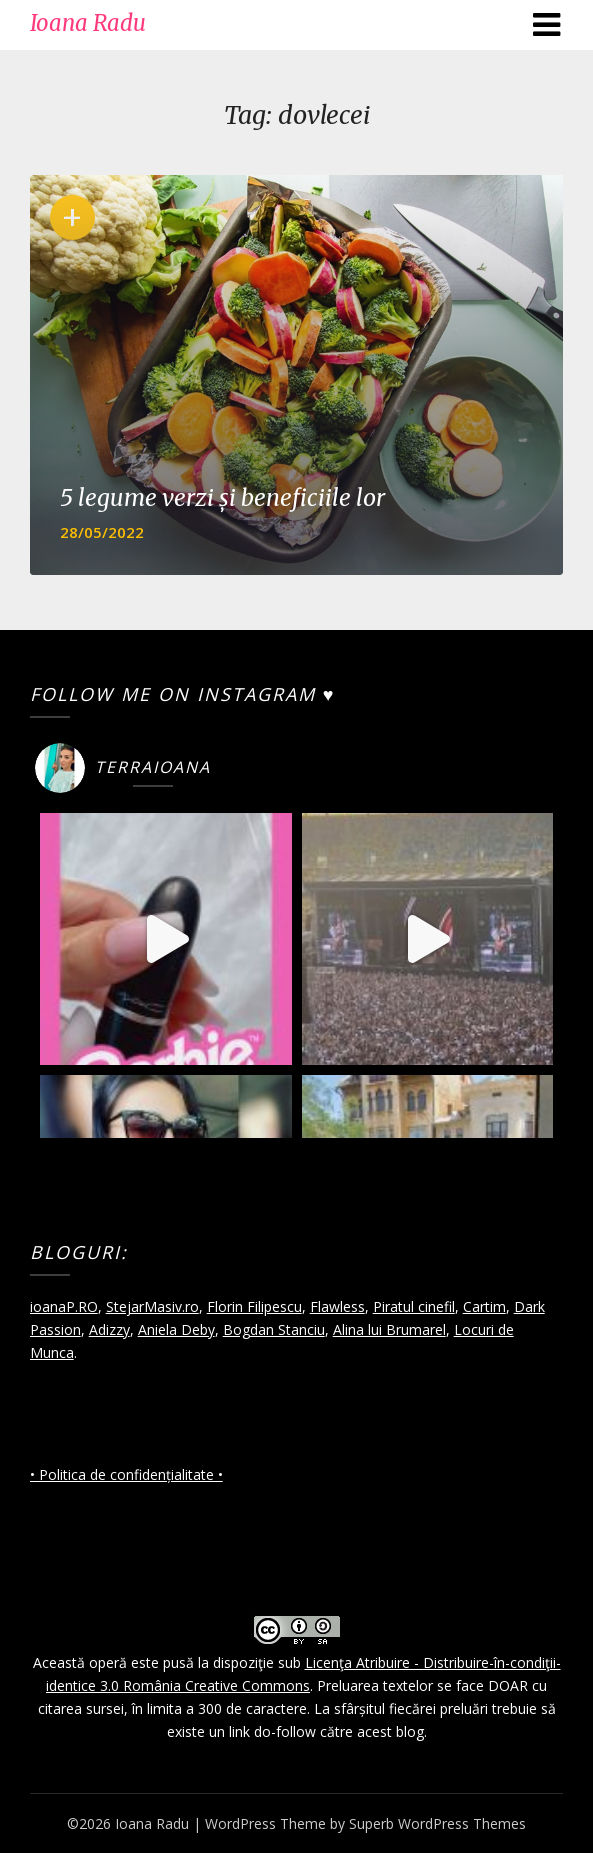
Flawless (337, 1306)
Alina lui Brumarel (389, 1329)
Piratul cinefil (414, 1306)
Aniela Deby (176, 1329)
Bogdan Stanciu (274, 1329)
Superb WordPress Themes (437, 1823)
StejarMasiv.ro (152, 1306)
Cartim (484, 1306)
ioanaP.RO (64, 1306)
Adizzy (109, 1329)
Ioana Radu (88, 23)
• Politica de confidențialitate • (126, 1474)
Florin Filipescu (254, 1306)
